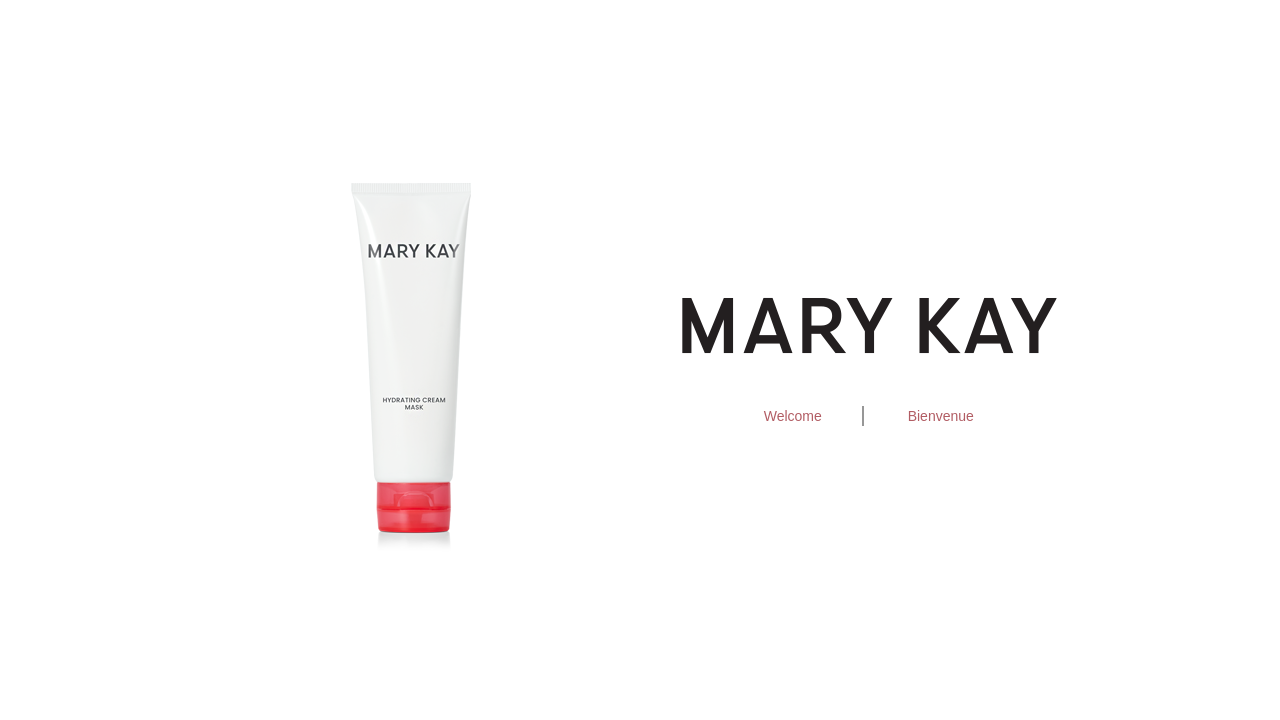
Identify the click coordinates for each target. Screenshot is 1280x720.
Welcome (793, 416)
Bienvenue (941, 416)
